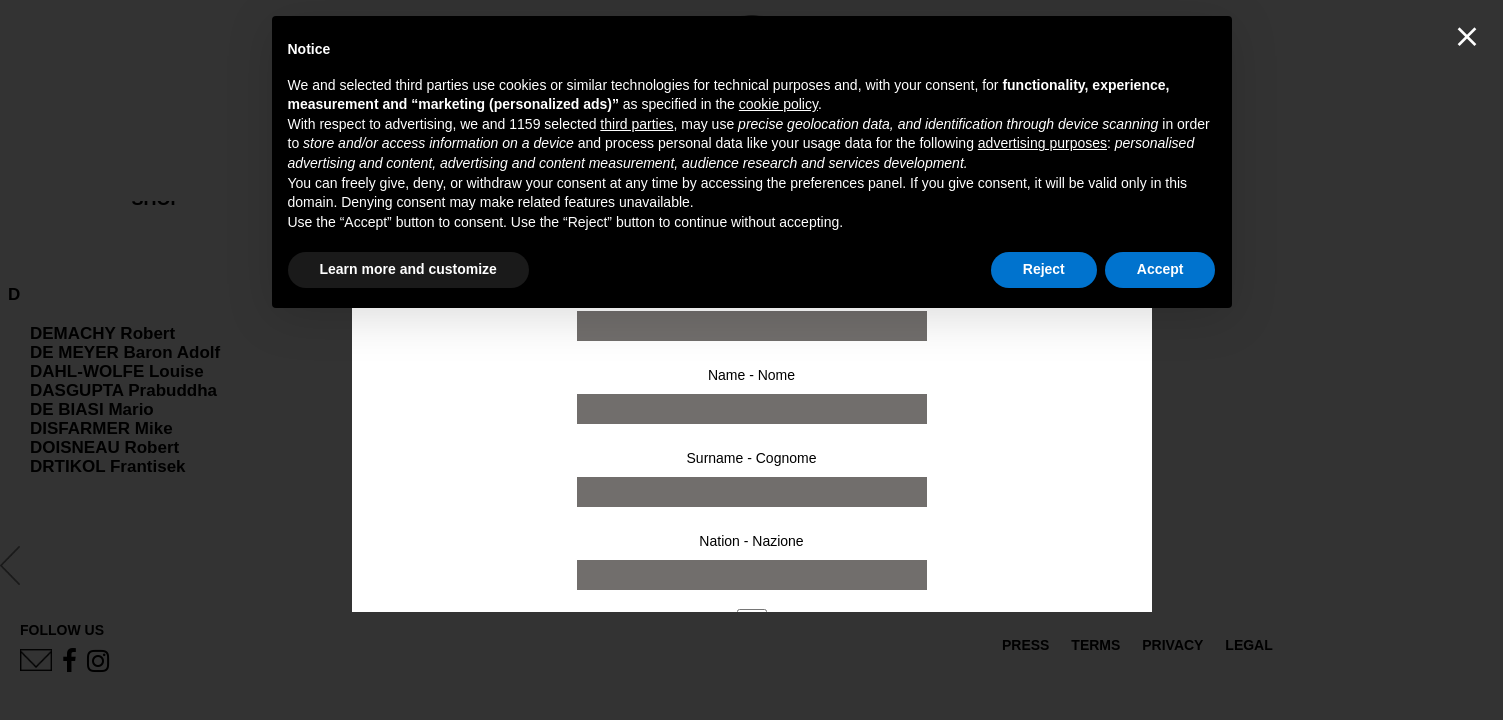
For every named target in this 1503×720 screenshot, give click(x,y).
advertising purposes (1042, 143)
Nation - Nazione (751, 541)
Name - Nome (751, 375)
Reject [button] (1044, 269)
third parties (636, 124)
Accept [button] (1160, 269)
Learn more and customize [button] (408, 269)
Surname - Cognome (752, 458)
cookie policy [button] (778, 104)
